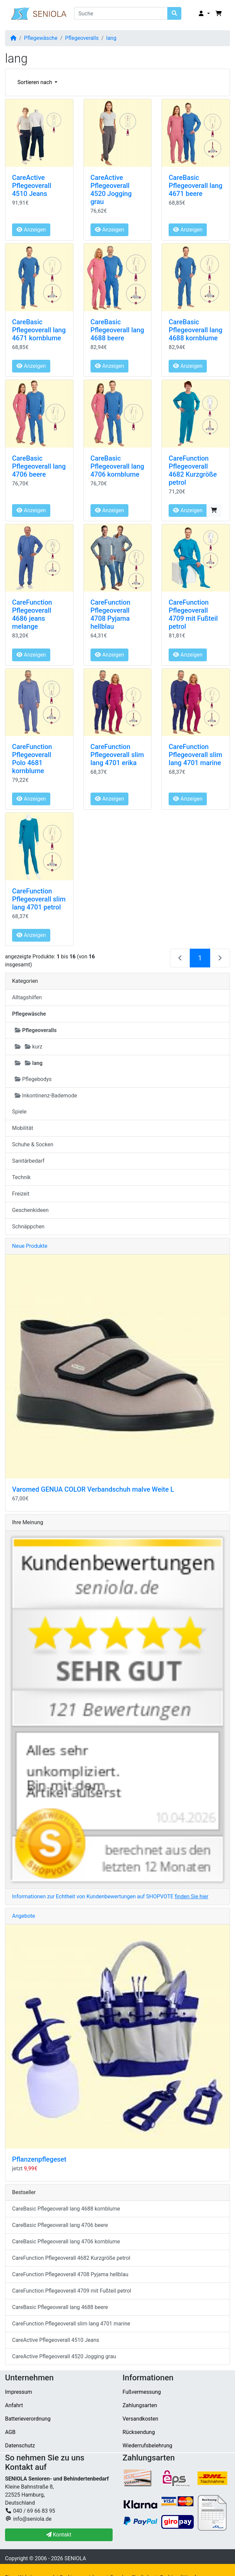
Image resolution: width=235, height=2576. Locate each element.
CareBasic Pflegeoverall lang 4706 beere (39, 466)
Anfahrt (14, 2405)
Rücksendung (139, 2432)
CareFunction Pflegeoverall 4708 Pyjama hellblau (110, 614)
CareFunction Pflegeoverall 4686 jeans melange (32, 614)
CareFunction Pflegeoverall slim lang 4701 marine (195, 755)
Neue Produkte (29, 1246)
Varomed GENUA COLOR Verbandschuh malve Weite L (93, 1489)
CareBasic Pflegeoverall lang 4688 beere (117, 330)
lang (111, 38)
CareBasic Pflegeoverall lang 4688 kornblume (195, 330)
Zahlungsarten (140, 2405)
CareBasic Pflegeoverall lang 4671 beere (195, 186)
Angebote (23, 1916)
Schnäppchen (28, 1226)
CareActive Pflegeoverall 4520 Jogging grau (111, 190)
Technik (21, 1177)
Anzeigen (31, 229)
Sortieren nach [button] (35, 82)
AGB (10, 2432)
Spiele (19, 1111)
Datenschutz (20, 2445)
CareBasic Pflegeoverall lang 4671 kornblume (39, 330)
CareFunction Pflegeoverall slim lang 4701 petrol (39, 899)
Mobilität (22, 1128)
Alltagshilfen (27, 997)
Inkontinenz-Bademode (46, 1095)
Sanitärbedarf (28, 1161)
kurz (28, 1046)
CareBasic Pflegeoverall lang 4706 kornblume (117, 466)
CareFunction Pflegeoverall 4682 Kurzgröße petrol (193, 470)
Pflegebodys (33, 1079)
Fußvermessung (142, 2392)
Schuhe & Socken (32, 1144)
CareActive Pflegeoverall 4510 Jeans (31, 186)
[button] (204, 13)
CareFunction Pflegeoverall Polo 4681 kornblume (32, 759)
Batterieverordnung (28, 2419)
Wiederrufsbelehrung (147, 2445)
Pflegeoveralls (82, 38)
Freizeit (21, 1194)
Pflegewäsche (41, 38)
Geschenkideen (30, 1210)
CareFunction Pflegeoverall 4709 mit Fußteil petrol (193, 614)
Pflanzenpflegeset (39, 2159)
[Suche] (121, 13)
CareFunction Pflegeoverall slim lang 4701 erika (117, 755)
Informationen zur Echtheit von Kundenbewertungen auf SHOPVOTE (110, 1896)
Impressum (18, 2392)
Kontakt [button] (58, 2534)
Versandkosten (141, 2419)
